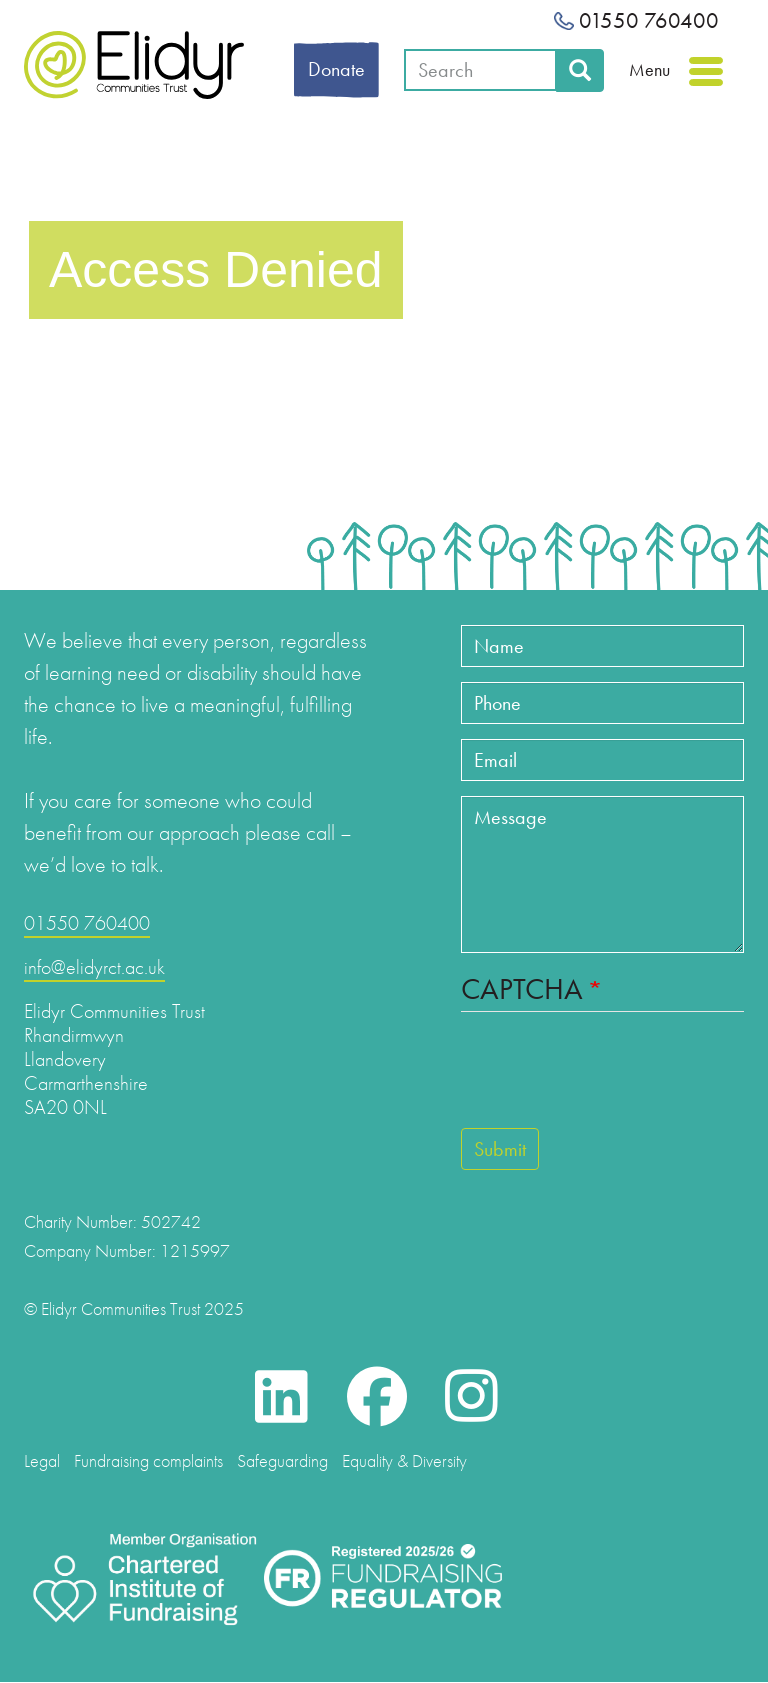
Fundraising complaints (148, 1460)
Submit (500, 1149)
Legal (42, 1460)
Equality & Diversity (404, 1460)
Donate (336, 69)
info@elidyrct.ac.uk (94, 967)
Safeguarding (282, 1460)
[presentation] (613, 1079)
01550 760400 (636, 20)
